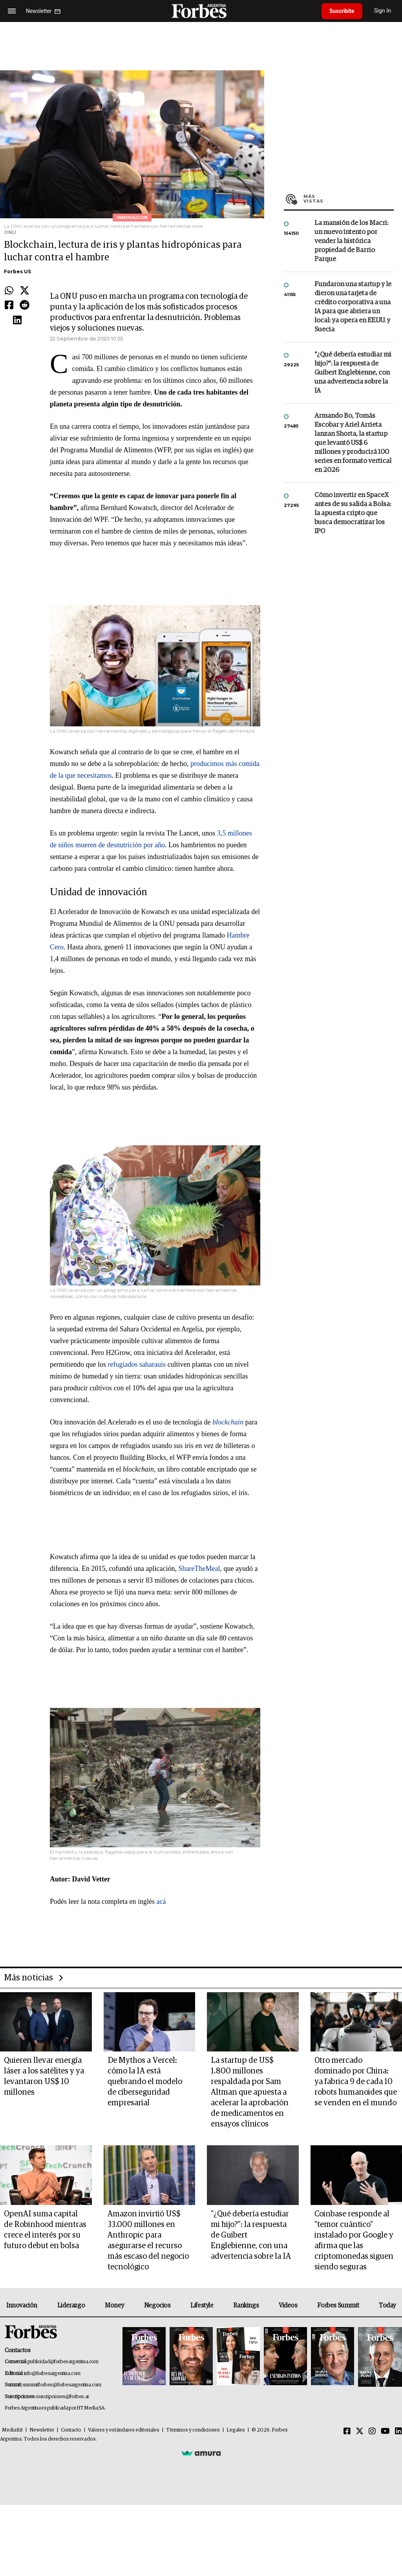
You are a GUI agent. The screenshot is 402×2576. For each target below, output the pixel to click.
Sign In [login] (382, 10)
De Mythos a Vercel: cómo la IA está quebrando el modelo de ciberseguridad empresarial (145, 2082)
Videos (288, 2305)
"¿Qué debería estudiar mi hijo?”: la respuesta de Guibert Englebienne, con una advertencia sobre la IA (352, 372)
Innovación (21, 2305)
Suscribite (341, 11)
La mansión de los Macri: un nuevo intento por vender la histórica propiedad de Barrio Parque (351, 241)
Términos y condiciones (193, 2430)
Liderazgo (71, 2305)
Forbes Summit (338, 2305)
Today (387, 2305)
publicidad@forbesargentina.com (63, 2361)
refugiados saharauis (137, 1364)
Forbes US (17, 271)
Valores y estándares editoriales (123, 2430)
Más (348, 199)
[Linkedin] (398, 2431)
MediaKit (12, 2430)
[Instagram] (372, 2431)
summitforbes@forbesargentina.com (62, 2385)
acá (161, 1901)
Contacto (71, 2430)
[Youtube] (385, 2431)
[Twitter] (360, 2431)
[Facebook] (347, 2431)
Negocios (157, 2305)
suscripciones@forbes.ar (62, 2396)
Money (114, 2305)
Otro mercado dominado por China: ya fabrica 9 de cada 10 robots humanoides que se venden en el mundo (355, 2082)
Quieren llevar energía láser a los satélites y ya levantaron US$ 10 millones (44, 2076)
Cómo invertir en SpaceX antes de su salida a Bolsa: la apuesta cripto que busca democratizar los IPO (352, 513)
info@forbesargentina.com (52, 2373)
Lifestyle (201, 2305)
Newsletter (41, 2430)
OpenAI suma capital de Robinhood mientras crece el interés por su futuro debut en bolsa (45, 2230)
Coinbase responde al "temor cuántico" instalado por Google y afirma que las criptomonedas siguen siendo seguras (353, 2240)
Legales (236, 2430)
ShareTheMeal (199, 1568)
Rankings (246, 2305)
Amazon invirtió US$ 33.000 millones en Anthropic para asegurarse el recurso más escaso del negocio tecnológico (148, 2240)
